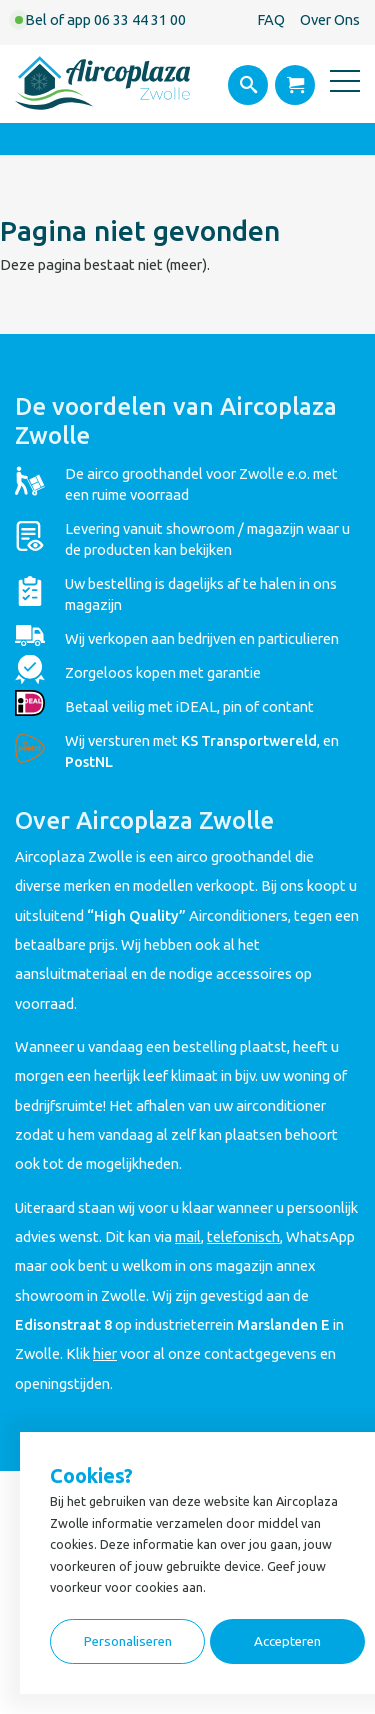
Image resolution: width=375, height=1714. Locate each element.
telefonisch (243, 1236)
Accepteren (287, 1641)
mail (188, 1236)
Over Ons (330, 19)
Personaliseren (128, 1641)
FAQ (271, 19)
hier (105, 1353)
